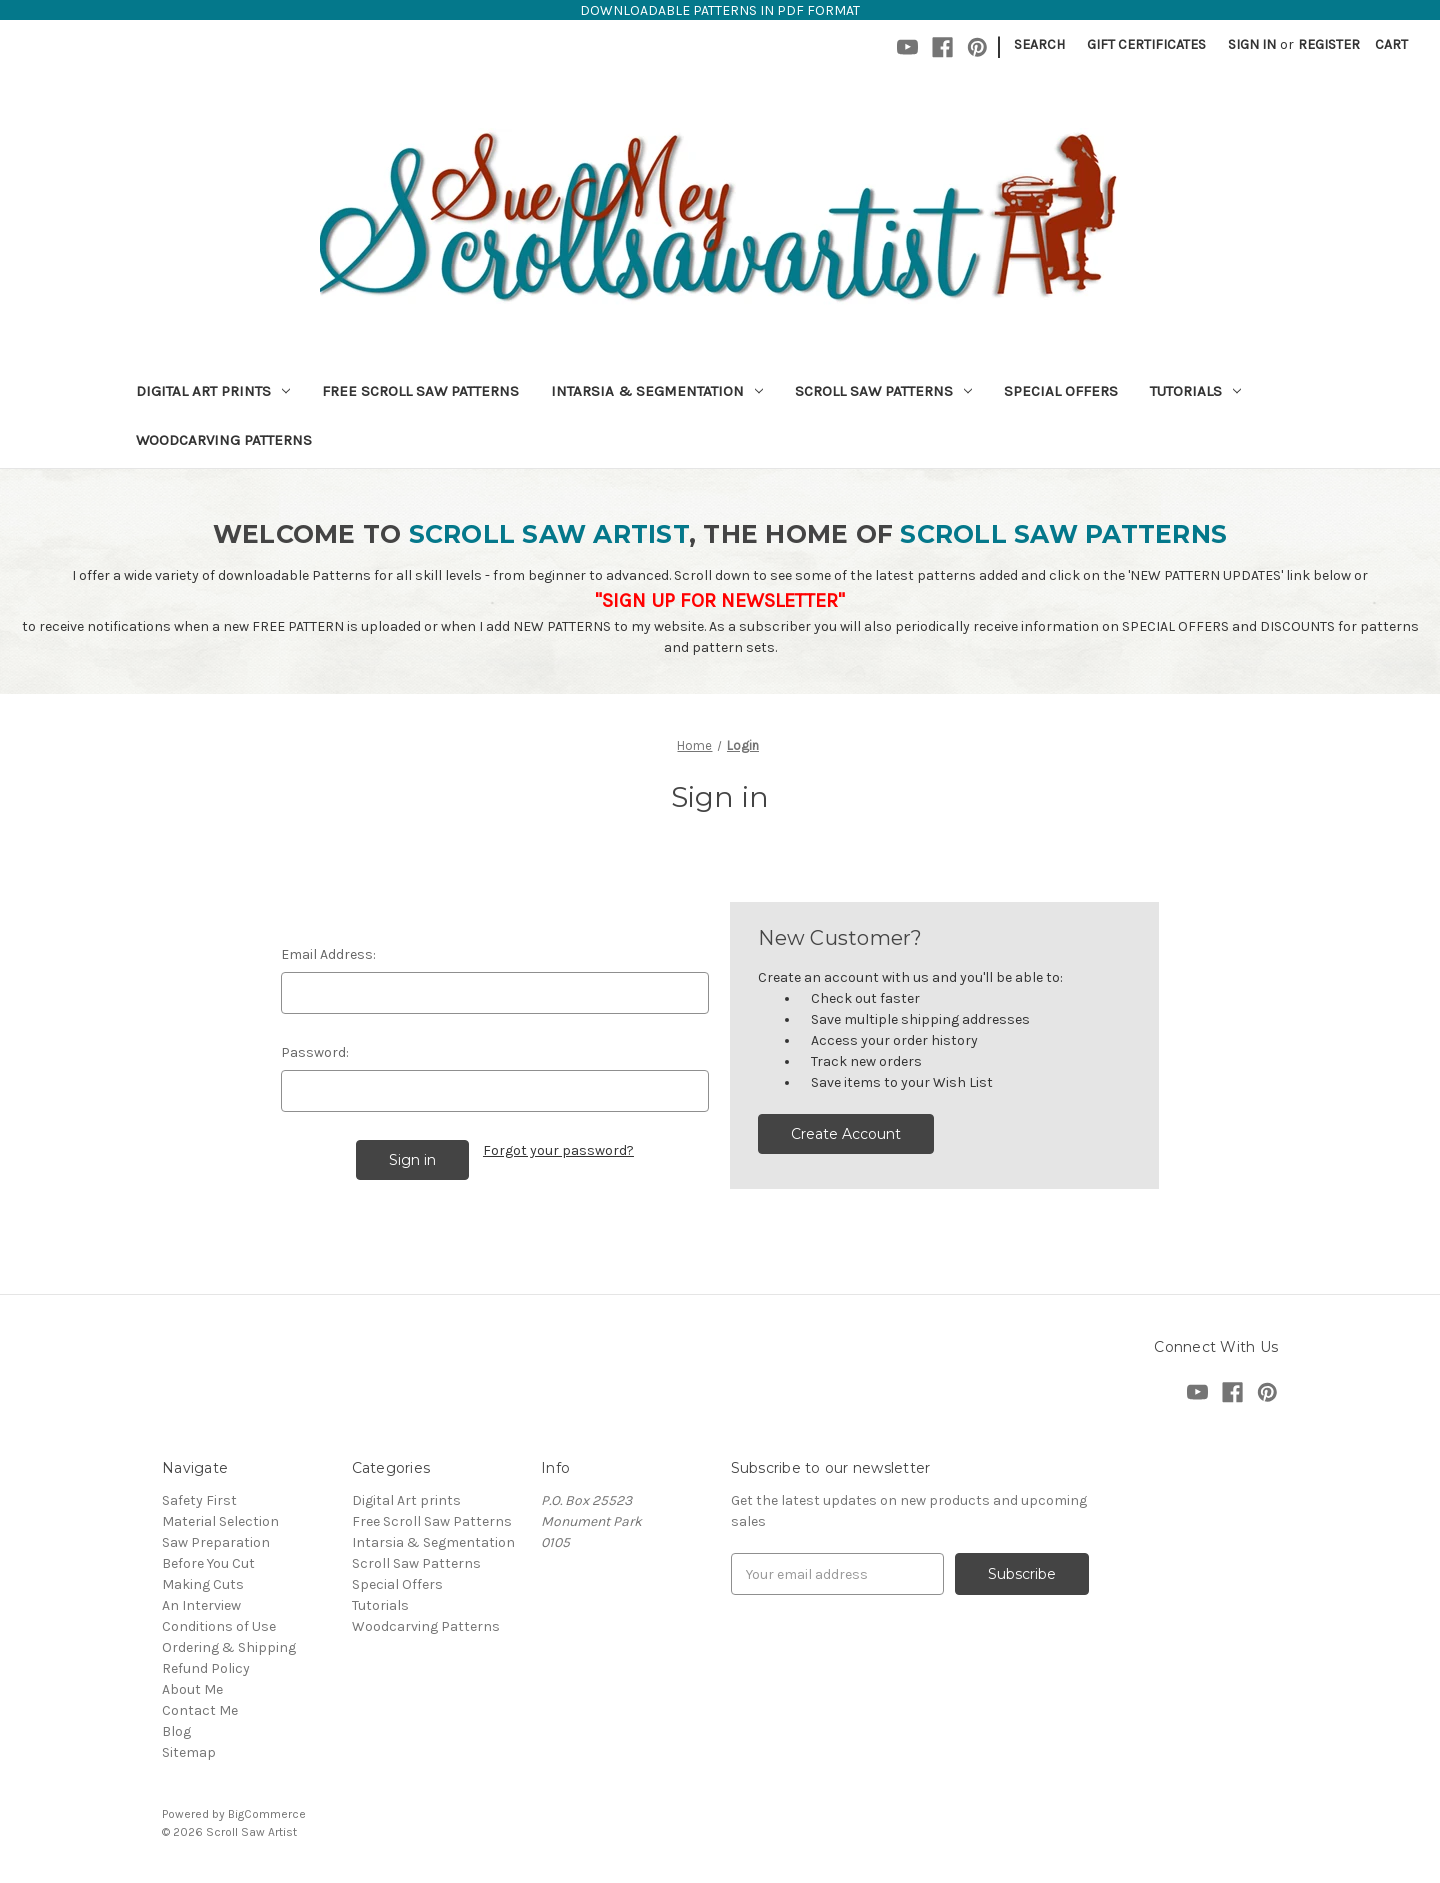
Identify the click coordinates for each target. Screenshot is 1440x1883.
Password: (315, 1052)
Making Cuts (203, 1584)
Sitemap (189, 1752)
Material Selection (220, 1521)
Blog (176, 1731)
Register (1329, 44)
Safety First (199, 1500)
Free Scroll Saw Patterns (420, 391)
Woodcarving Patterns (224, 440)
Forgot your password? (558, 1150)
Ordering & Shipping (229, 1647)
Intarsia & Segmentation (657, 391)
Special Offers (1061, 391)
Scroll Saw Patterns (883, 391)
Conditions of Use (219, 1626)
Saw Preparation (216, 1542)
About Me (192, 1689)
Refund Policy (206, 1668)
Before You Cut (208, 1563)
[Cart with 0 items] (1391, 44)
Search (1039, 44)
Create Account (846, 1134)
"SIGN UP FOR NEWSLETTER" (720, 600)
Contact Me (200, 1710)
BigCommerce (267, 1814)
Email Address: (328, 954)
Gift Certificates (1146, 44)
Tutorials (1195, 391)
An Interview (201, 1605)
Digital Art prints (213, 391)
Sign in (1252, 44)
